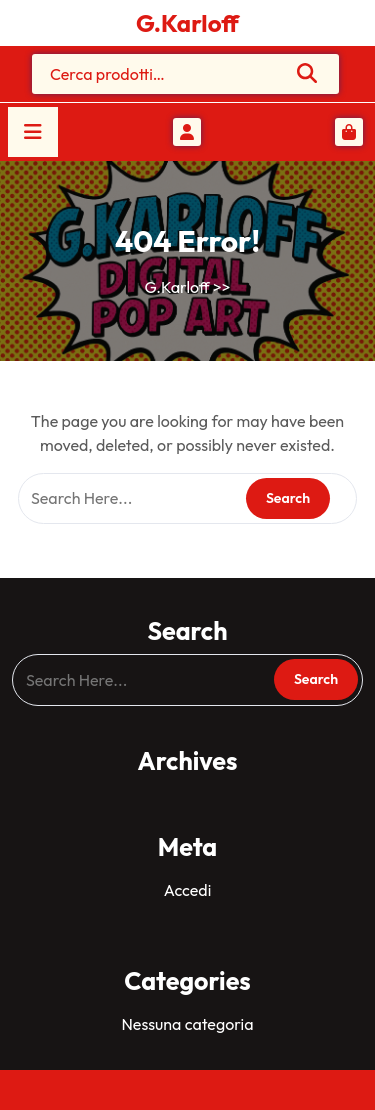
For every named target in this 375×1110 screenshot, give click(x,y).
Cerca (308, 73)
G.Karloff (187, 23)
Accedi (187, 890)
